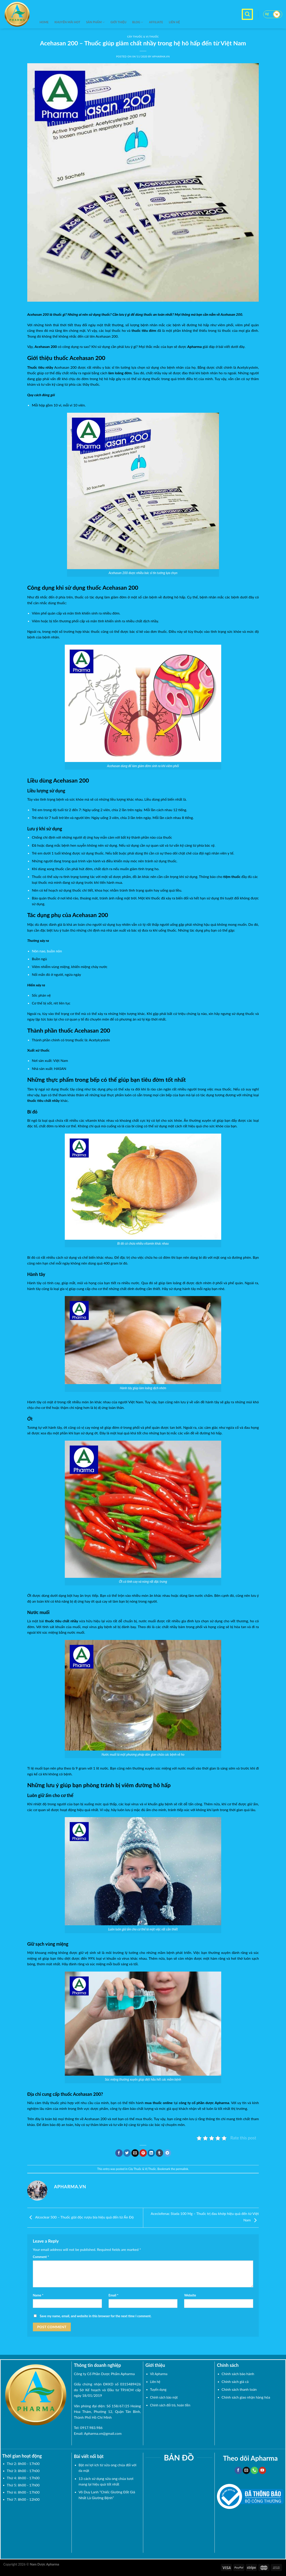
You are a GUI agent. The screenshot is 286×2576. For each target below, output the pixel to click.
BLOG (137, 22)
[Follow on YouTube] (262, 2470)
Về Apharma (159, 2374)
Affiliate (156, 22)
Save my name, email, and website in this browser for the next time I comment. (95, 2316)
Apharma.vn (161, 56)
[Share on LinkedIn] (151, 2153)
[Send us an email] (246, 2470)
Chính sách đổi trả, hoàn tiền (170, 2405)
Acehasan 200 (38, 314)
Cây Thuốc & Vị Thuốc (142, 2169)
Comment (41, 2257)
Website (190, 2295)
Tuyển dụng (158, 2389)
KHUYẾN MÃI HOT (67, 22)
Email (113, 2295)
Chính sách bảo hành (238, 2374)
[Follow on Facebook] (238, 2470)
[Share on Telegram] (167, 2153)
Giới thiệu (118, 22)
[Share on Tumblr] (159, 2153)
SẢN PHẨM (95, 22)
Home (44, 22)
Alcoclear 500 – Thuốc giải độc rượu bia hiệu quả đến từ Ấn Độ (80, 2217)
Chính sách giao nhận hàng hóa (246, 2397)
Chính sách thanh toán (239, 2389)
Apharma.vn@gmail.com (103, 2433)
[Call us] (254, 2470)
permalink (182, 2169)
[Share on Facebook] (119, 2153)
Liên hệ (174, 22)
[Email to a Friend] (135, 2153)
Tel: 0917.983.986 (88, 2427)
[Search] (247, 14)
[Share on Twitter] (127, 2153)
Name (38, 2295)
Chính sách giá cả (235, 2381)
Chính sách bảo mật (164, 2397)
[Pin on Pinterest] (143, 2153)
